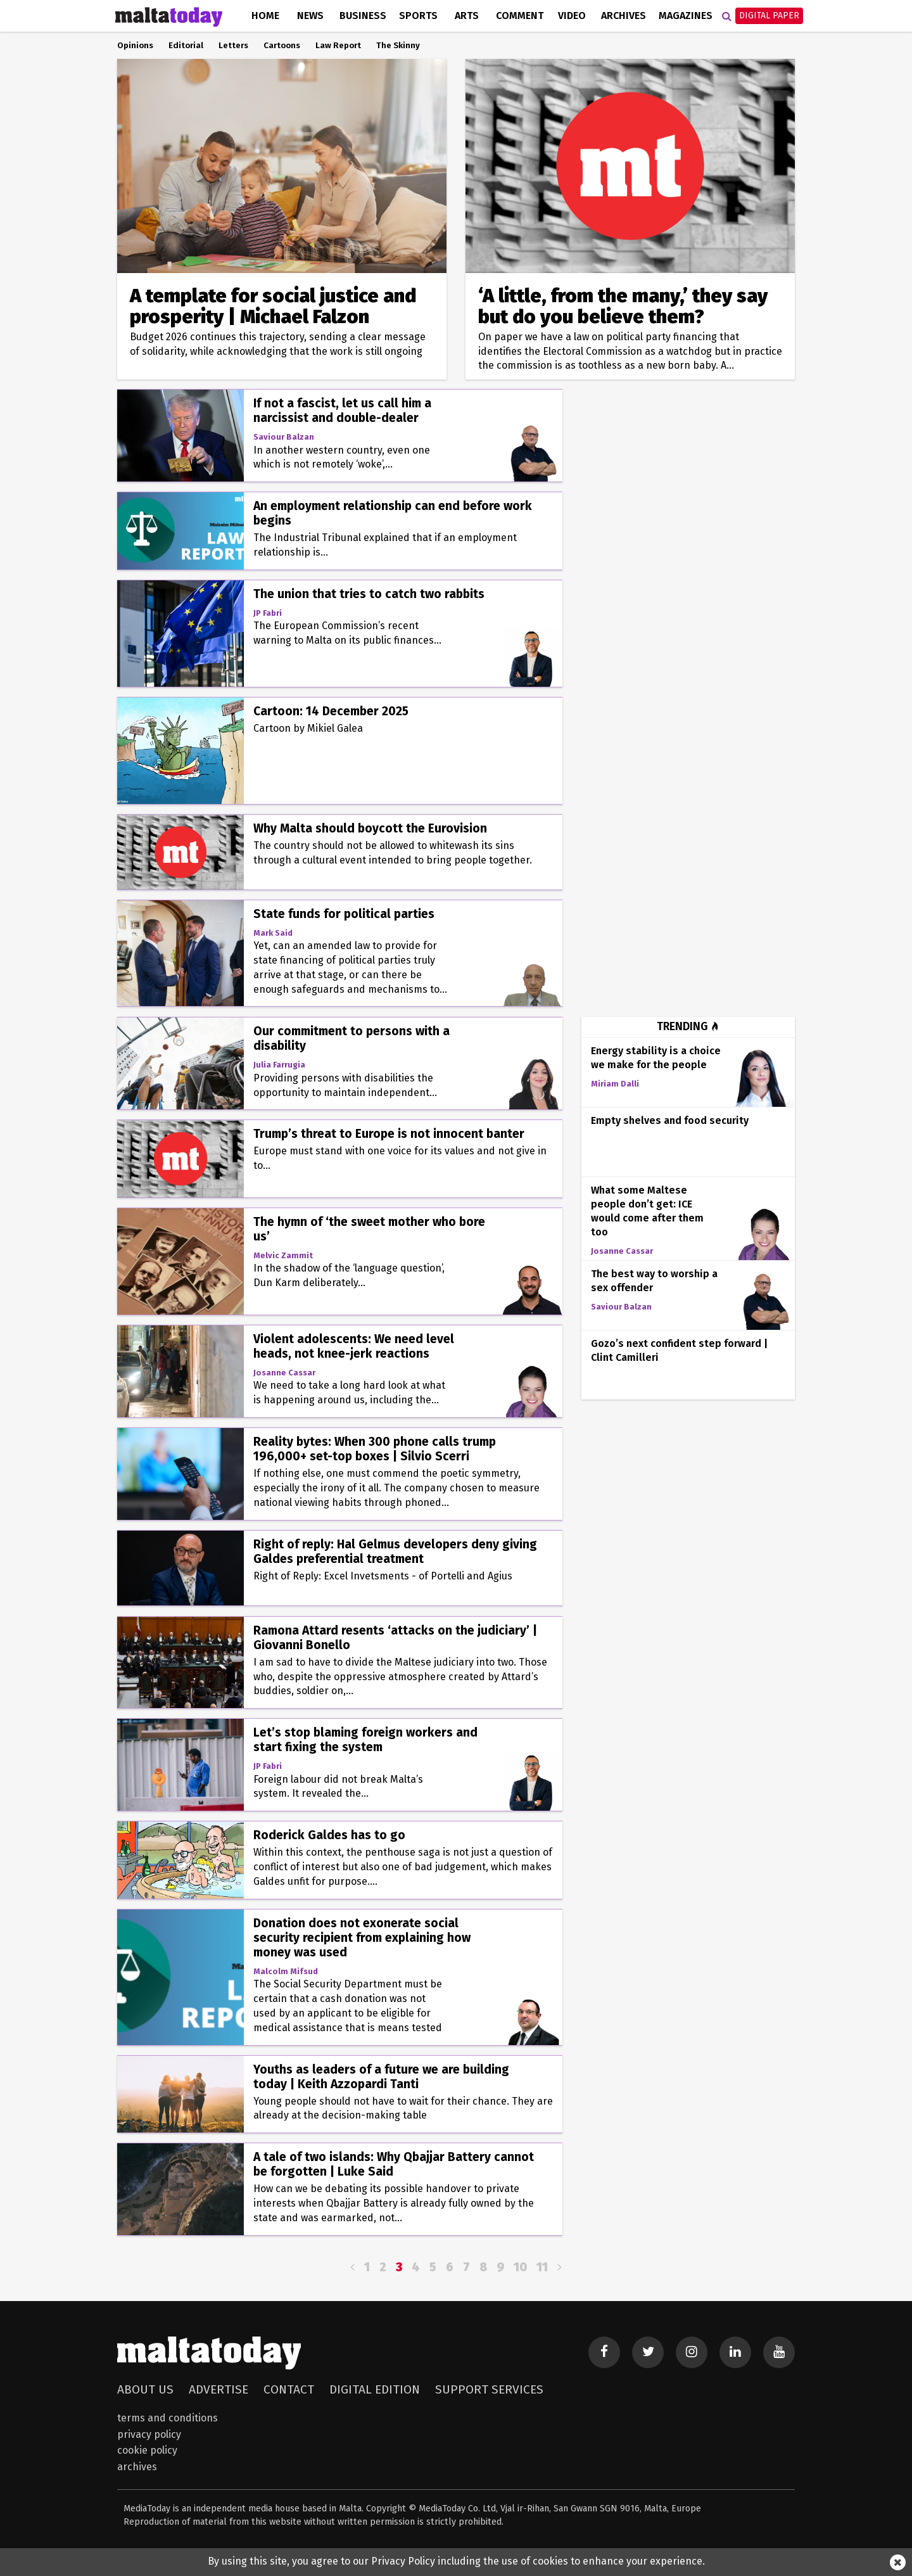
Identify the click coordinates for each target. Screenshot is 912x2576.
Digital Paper (769, 15)
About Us (145, 2389)
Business (362, 16)
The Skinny (398, 46)
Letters (233, 46)
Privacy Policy (149, 2434)
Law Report (338, 46)
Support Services (489, 2389)
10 (520, 2267)
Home (265, 16)
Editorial (185, 46)
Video (572, 16)
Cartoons (281, 46)
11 (542, 2267)
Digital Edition (374, 2389)
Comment (519, 16)
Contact (288, 2389)
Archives (623, 16)
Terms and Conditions (167, 2418)
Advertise (218, 2389)
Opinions (135, 46)
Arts (467, 16)
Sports (418, 16)
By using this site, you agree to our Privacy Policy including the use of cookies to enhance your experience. (456, 2561)
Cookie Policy (147, 2450)
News (310, 16)
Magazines (685, 16)
